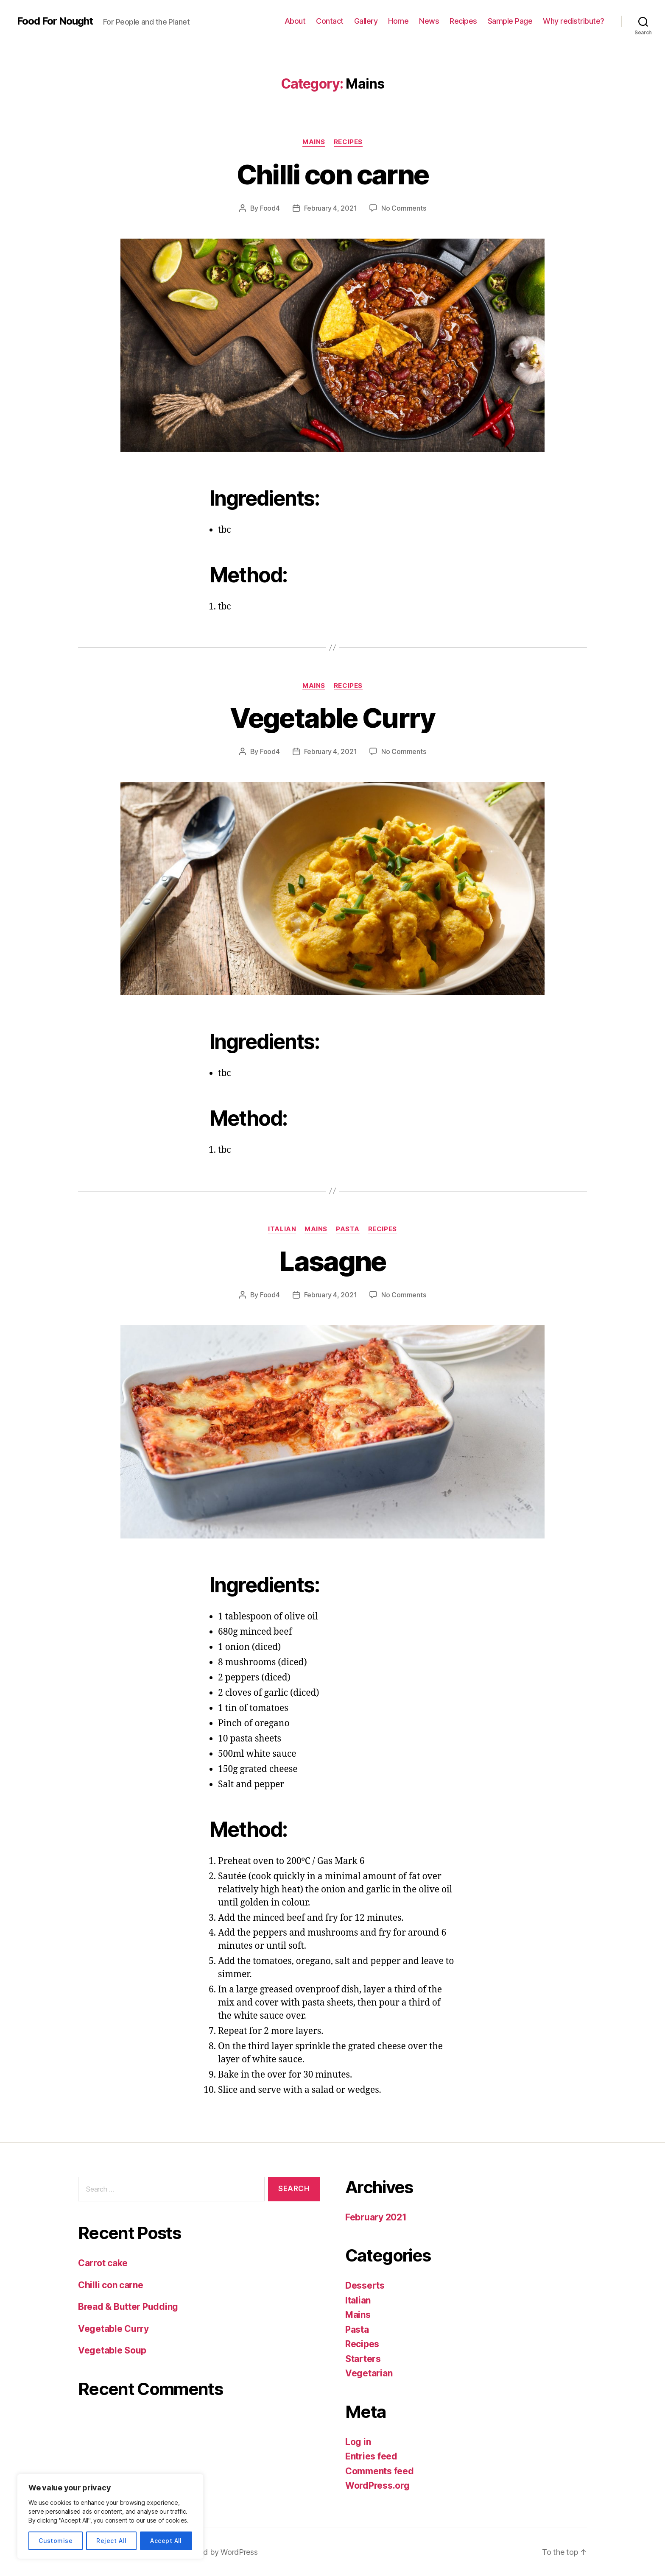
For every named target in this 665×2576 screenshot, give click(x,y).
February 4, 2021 (330, 208)
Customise (56, 2540)
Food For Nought (55, 21)
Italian (282, 1229)
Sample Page (510, 21)
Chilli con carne (332, 174)
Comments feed (379, 2471)
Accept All (166, 2540)
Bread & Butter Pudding (128, 2306)
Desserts (365, 2285)
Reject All (111, 2540)
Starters (363, 2358)
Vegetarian (368, 2373)
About (295, 21)
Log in (358, 2442)
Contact (330, 21)
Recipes (463, 21)
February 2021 (376, 2217)
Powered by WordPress (217, 2552)
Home (398, 21)
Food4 (270, 208)
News (429, 21)
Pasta (348, 1229)
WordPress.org (377, 2485)
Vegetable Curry (332, 717)
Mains (313, 142)
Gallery (366, 21)
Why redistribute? (573, 21)
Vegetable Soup (112, 2350)
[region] (110, 2516)
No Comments (403, 208)
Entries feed (371, 2456)
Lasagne (332, 1261)
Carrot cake (103, 2263)
